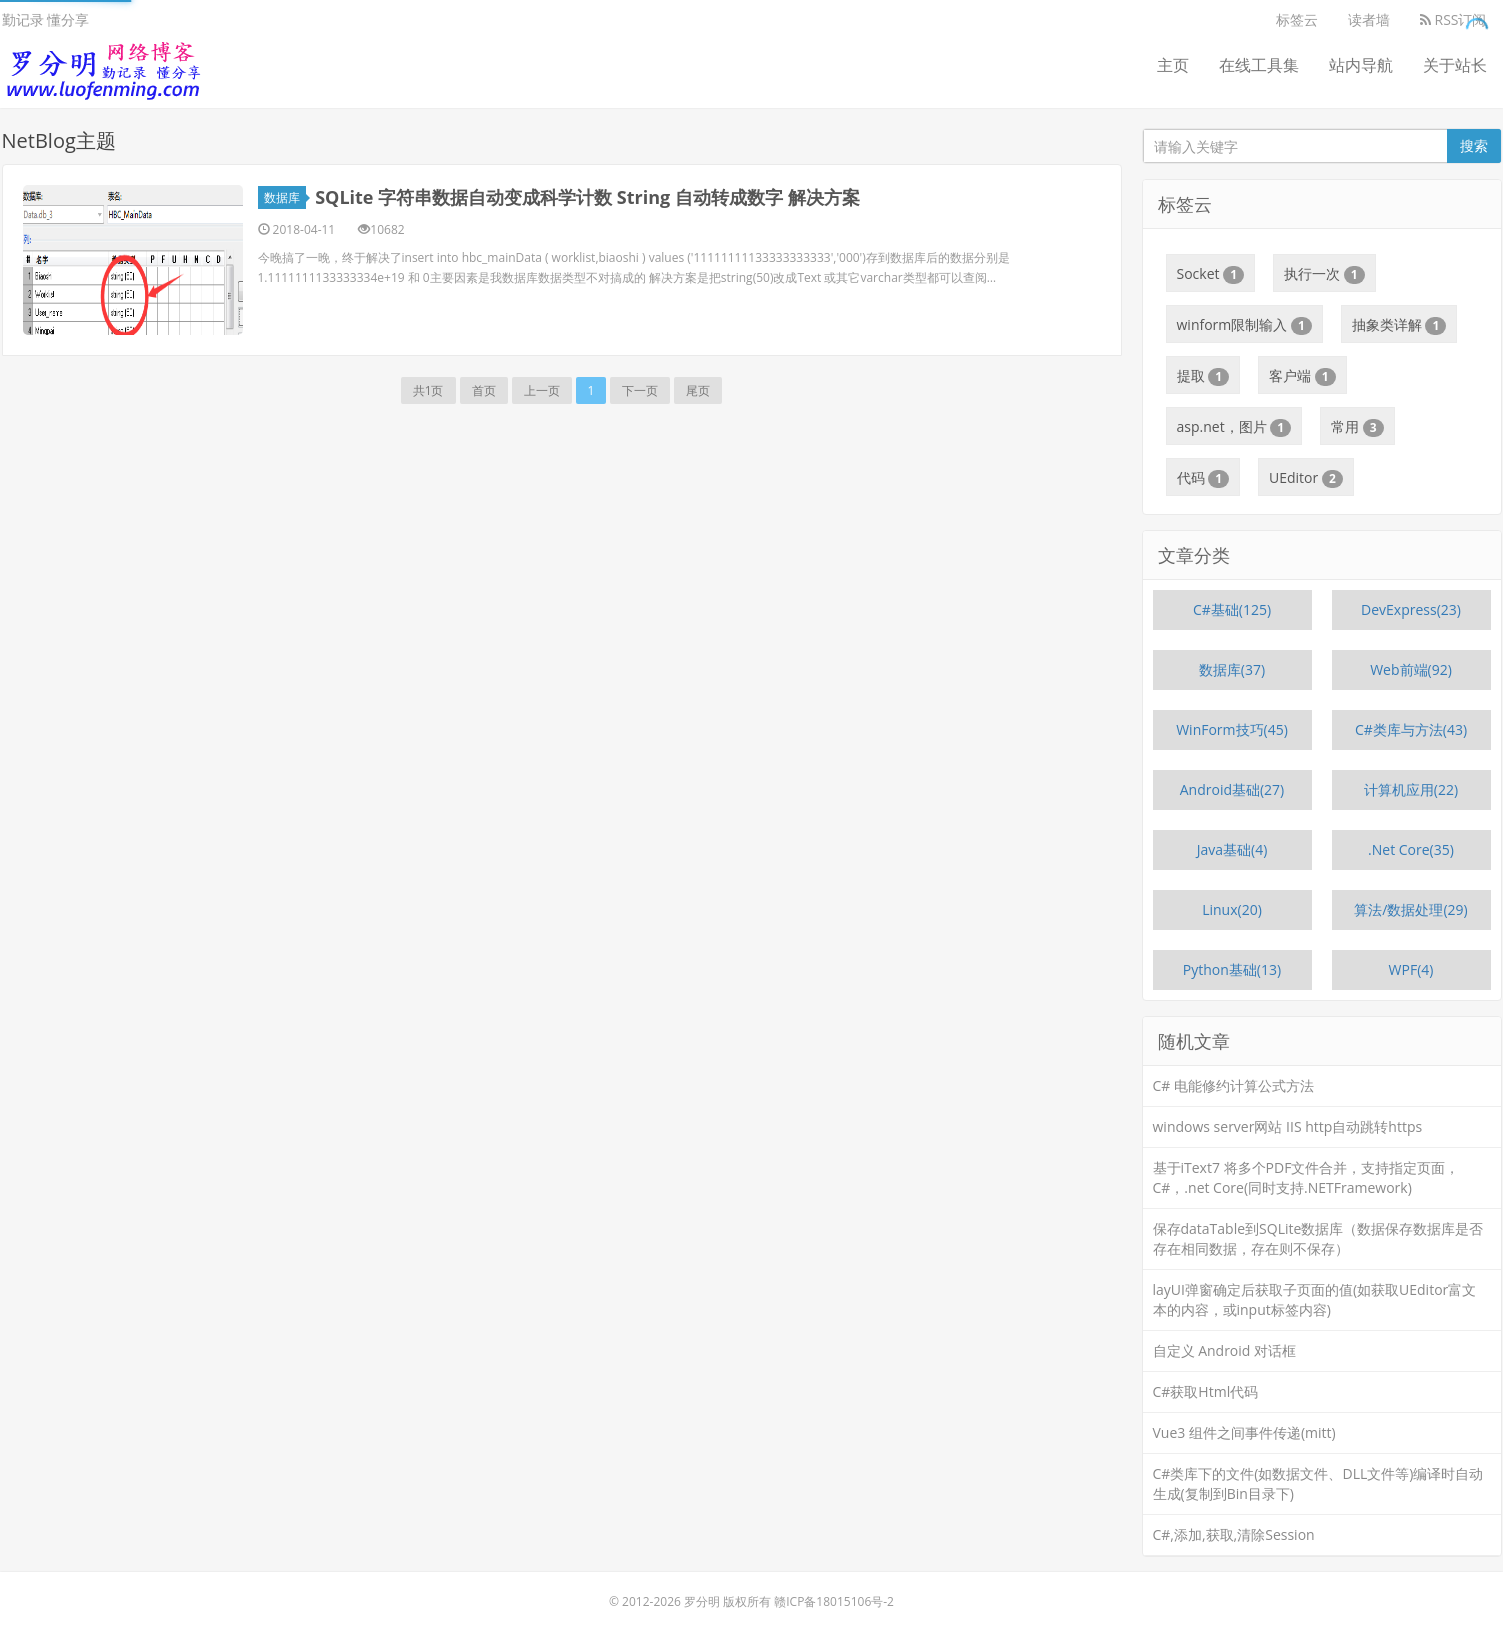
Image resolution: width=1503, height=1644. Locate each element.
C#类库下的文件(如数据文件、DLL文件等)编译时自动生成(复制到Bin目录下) (1318, 1483)
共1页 (428, 390)
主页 (1173, 65)
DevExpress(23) (1411, 609)
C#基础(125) (1232, 609)
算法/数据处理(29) (1410, 909)
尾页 (698, 390)
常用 (1357, 427)
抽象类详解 (1399, 325)
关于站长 (1455, 65)
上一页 (542, 390)
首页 (484, 390)
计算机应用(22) (1411, 789)
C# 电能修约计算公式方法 (1234, 1085)
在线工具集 (1259, 65)
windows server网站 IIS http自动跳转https (1288, 1126)
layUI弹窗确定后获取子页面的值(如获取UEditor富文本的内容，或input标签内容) (1315, 1299)
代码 (1203, 478)
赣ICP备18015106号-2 (834, 1601)
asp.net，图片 (1234, 427)
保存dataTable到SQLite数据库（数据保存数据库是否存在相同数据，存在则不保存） (1318, 1238)
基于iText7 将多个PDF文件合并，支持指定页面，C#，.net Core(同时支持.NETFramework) (1306, 1177)
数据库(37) (1232, 669)
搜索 (1474, 145)
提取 (1203, 376)
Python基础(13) (1232, 969)
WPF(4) (1411, 969)
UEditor (1306, 478)
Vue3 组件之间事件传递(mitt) (1244, 1432)
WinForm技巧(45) (1232, 729)
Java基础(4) (1232, 849)
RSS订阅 (1453, 19)
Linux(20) (1232, 909)
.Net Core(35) (1411, 849)
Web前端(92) (1411, 669)
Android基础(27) (1232, 789)
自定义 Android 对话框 (1225, 1350)
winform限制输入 (1244, 325)
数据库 (285, 197)
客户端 (1302, 376)
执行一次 (1324, 274)
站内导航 (1361, 65)
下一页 (640, 390)
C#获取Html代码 (1206, 1391)
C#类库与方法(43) (1411, 729)
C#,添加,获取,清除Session (1234, 1534)
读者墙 (1369, 19)
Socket (1211, 274)
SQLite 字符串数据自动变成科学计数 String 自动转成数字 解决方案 (587, 197)
